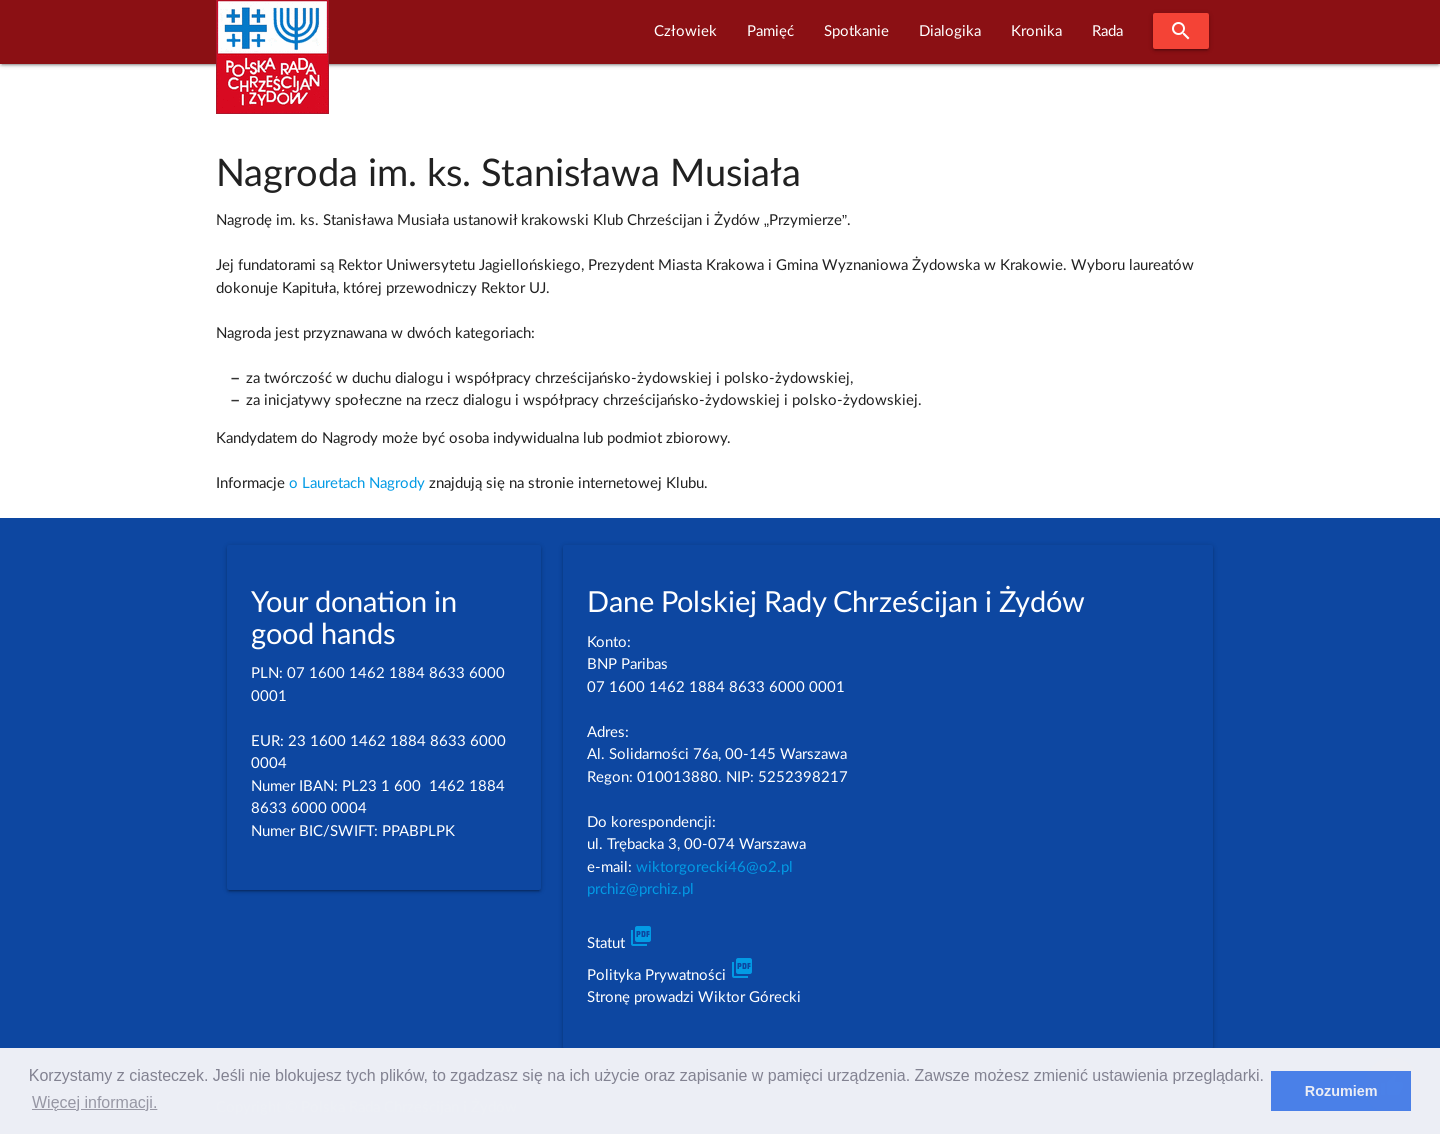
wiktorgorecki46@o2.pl (714, 867)
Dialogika (950, 31)
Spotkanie (856, 31)
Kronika (1036, 31)
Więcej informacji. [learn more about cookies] (94, 1102)
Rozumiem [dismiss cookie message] (1341, 1091)
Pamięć (770, 31)
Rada (1107, 31)
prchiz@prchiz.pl (640, 889)
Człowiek (685, 31)
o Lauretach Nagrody (357, 483)
